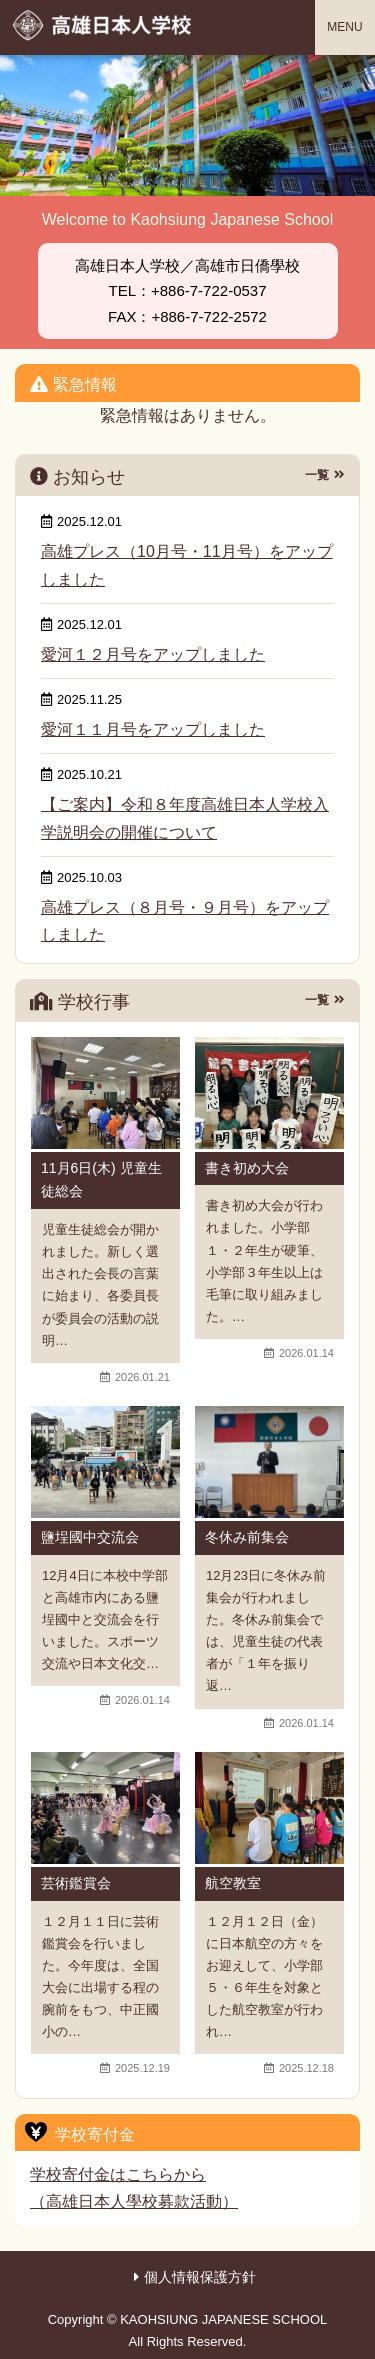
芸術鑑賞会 (76, 1883)
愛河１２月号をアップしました (153, 654)
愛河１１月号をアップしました (153, 729)
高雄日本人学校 (104, 25)
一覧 (317, 475)
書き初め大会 (247, 1168)
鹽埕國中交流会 (90, 1537)
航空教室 (233, 1883)
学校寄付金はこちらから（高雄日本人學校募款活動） (134, 2188)
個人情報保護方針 (200, 2277)
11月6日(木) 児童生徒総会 (101, 1180)
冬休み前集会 (247, 1537)
